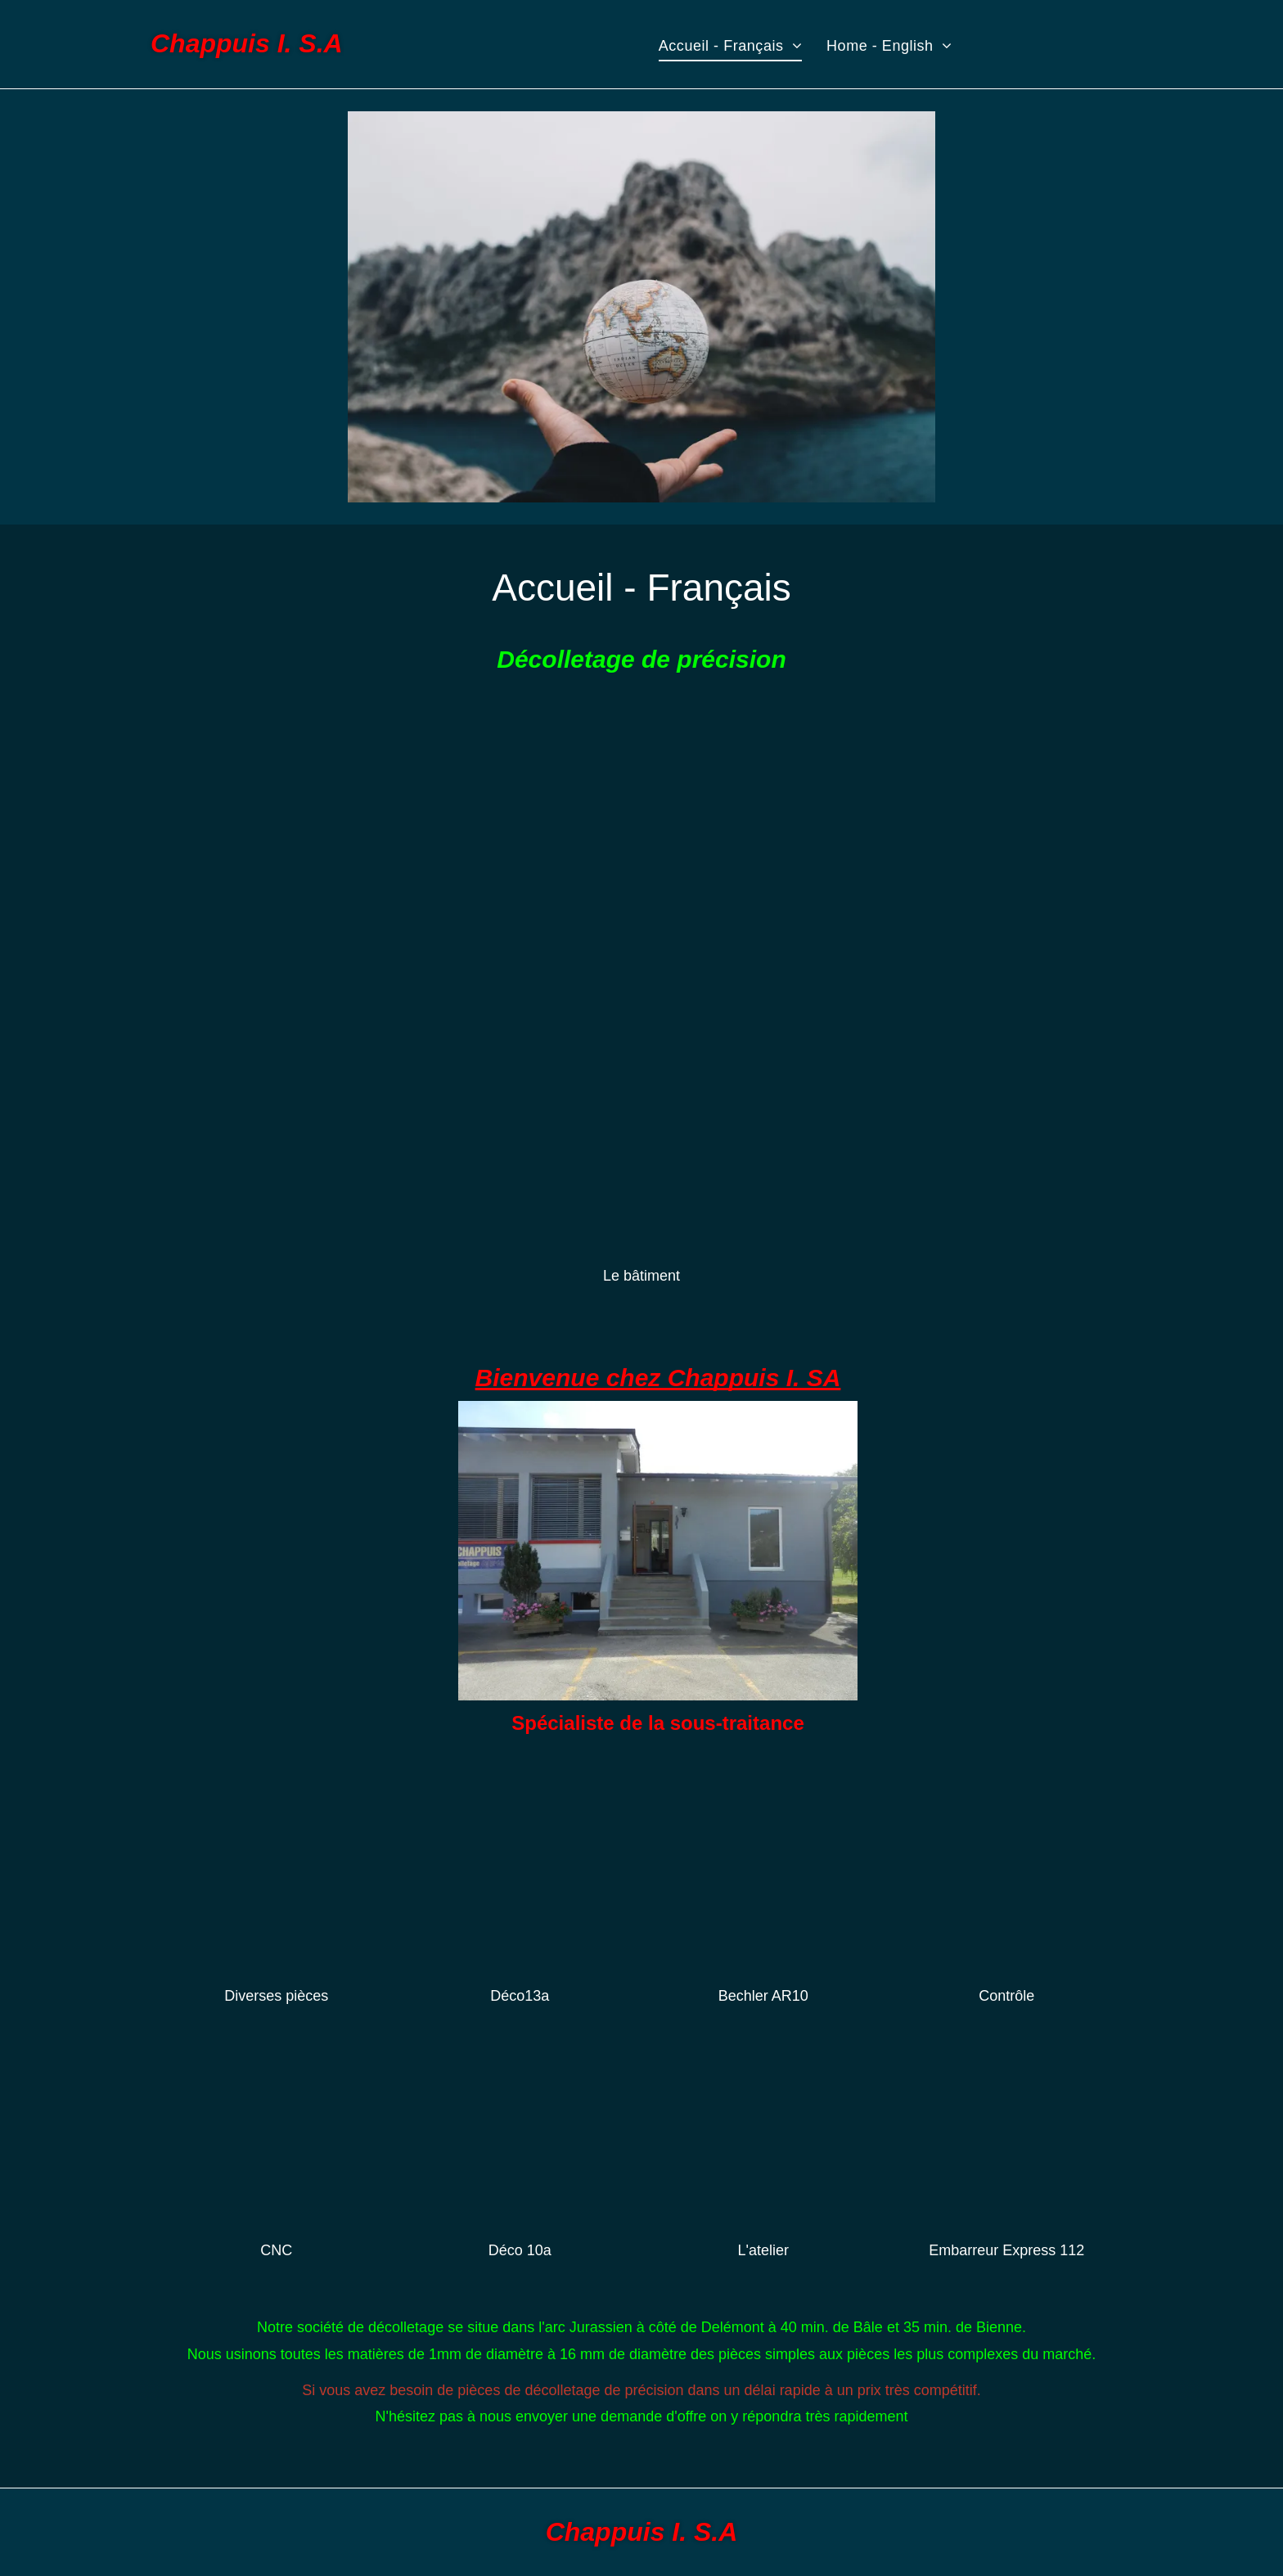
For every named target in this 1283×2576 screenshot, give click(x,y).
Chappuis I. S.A (247, 43)
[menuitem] (730, 45)
